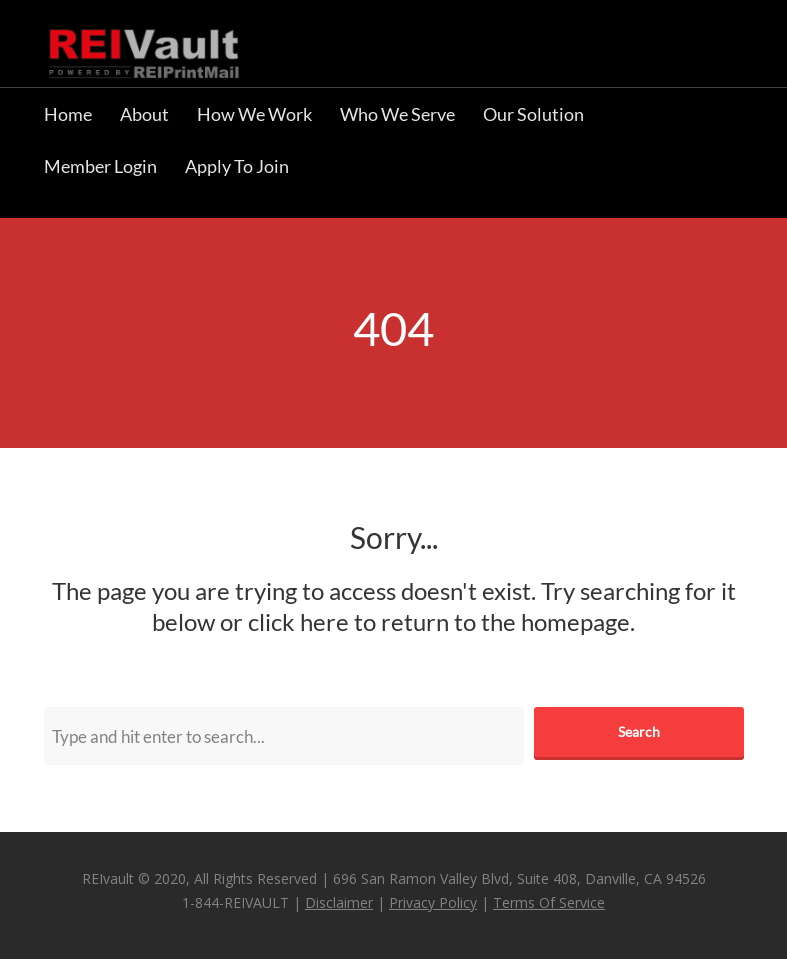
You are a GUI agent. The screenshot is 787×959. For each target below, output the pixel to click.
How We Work (254, 114)
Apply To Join (237, 166)
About (144, 114)
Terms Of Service (549, 902)
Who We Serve (397, 114)
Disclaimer (339, 902)
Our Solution (533, 114)
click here (298, 621)
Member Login (100, 166)
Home (68, 114)
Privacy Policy (433, 902)
